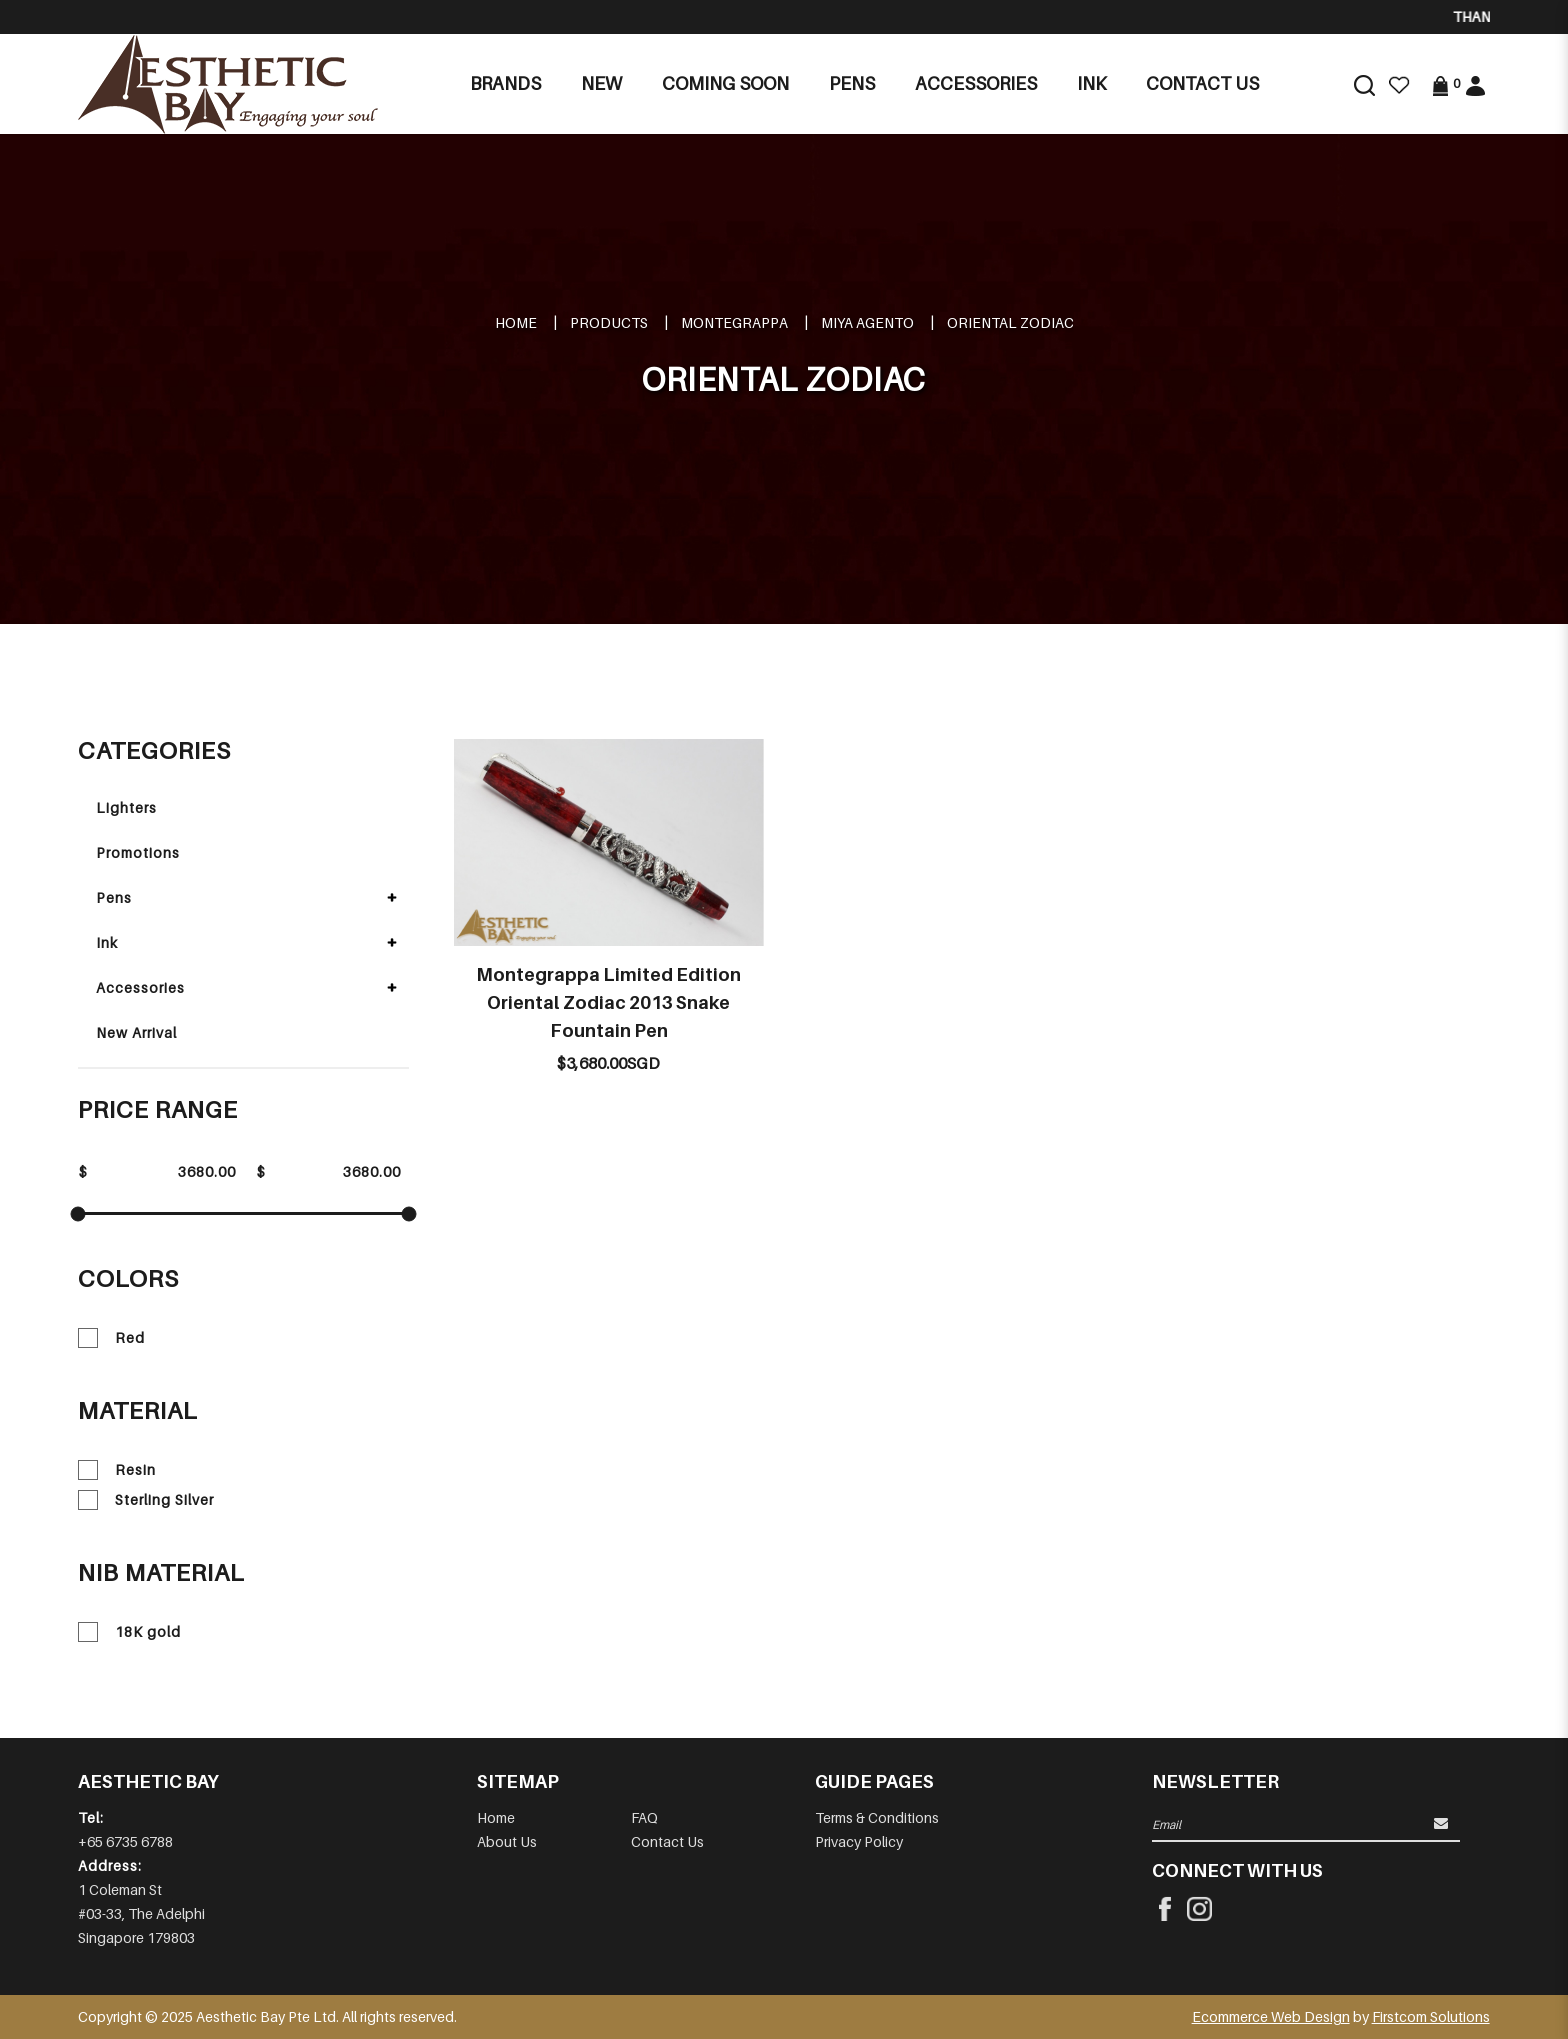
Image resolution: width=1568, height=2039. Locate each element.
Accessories (140, 987)
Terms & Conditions (877, 1817)
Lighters (126, 807)
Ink (107, 942)
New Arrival (136, 1032)
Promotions (138, 852)
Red (111, 1338)
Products (609, 322)
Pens (114, 897)
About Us (507, 1841)
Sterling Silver (146, 1500)
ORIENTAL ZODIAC (1010, 322)
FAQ (644, 1817)
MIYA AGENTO (867, 322)
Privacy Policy (859, 1841)
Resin (117, 1470)
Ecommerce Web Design (1271, 2016)
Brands (505, 83)
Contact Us (667, 1841)
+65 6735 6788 (125, 1841)
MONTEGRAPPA (734, 322)
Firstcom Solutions (1431, 2016)
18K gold (129, 1632)
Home (516, 322)
